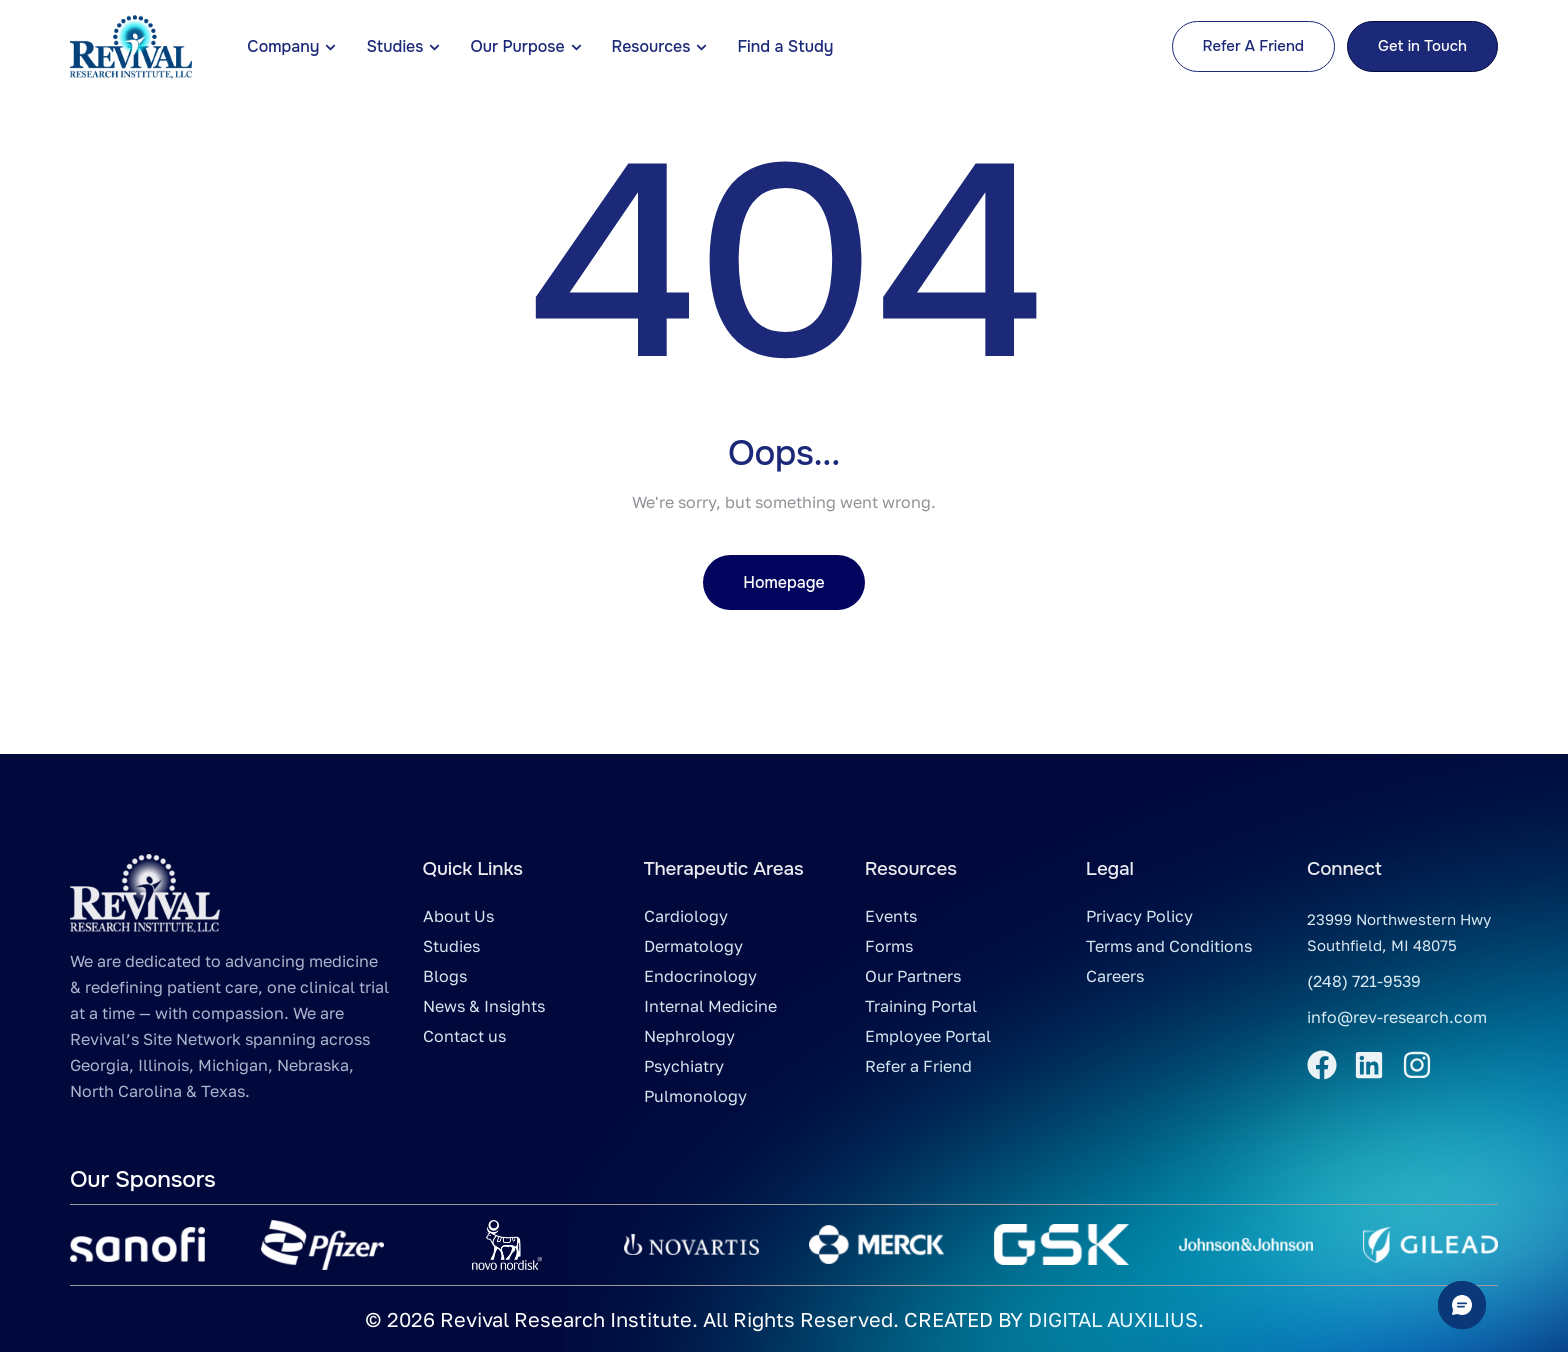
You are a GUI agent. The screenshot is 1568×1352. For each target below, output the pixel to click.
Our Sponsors (142, 1180)
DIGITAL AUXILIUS (1113, 1319)
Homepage (783, 582)
